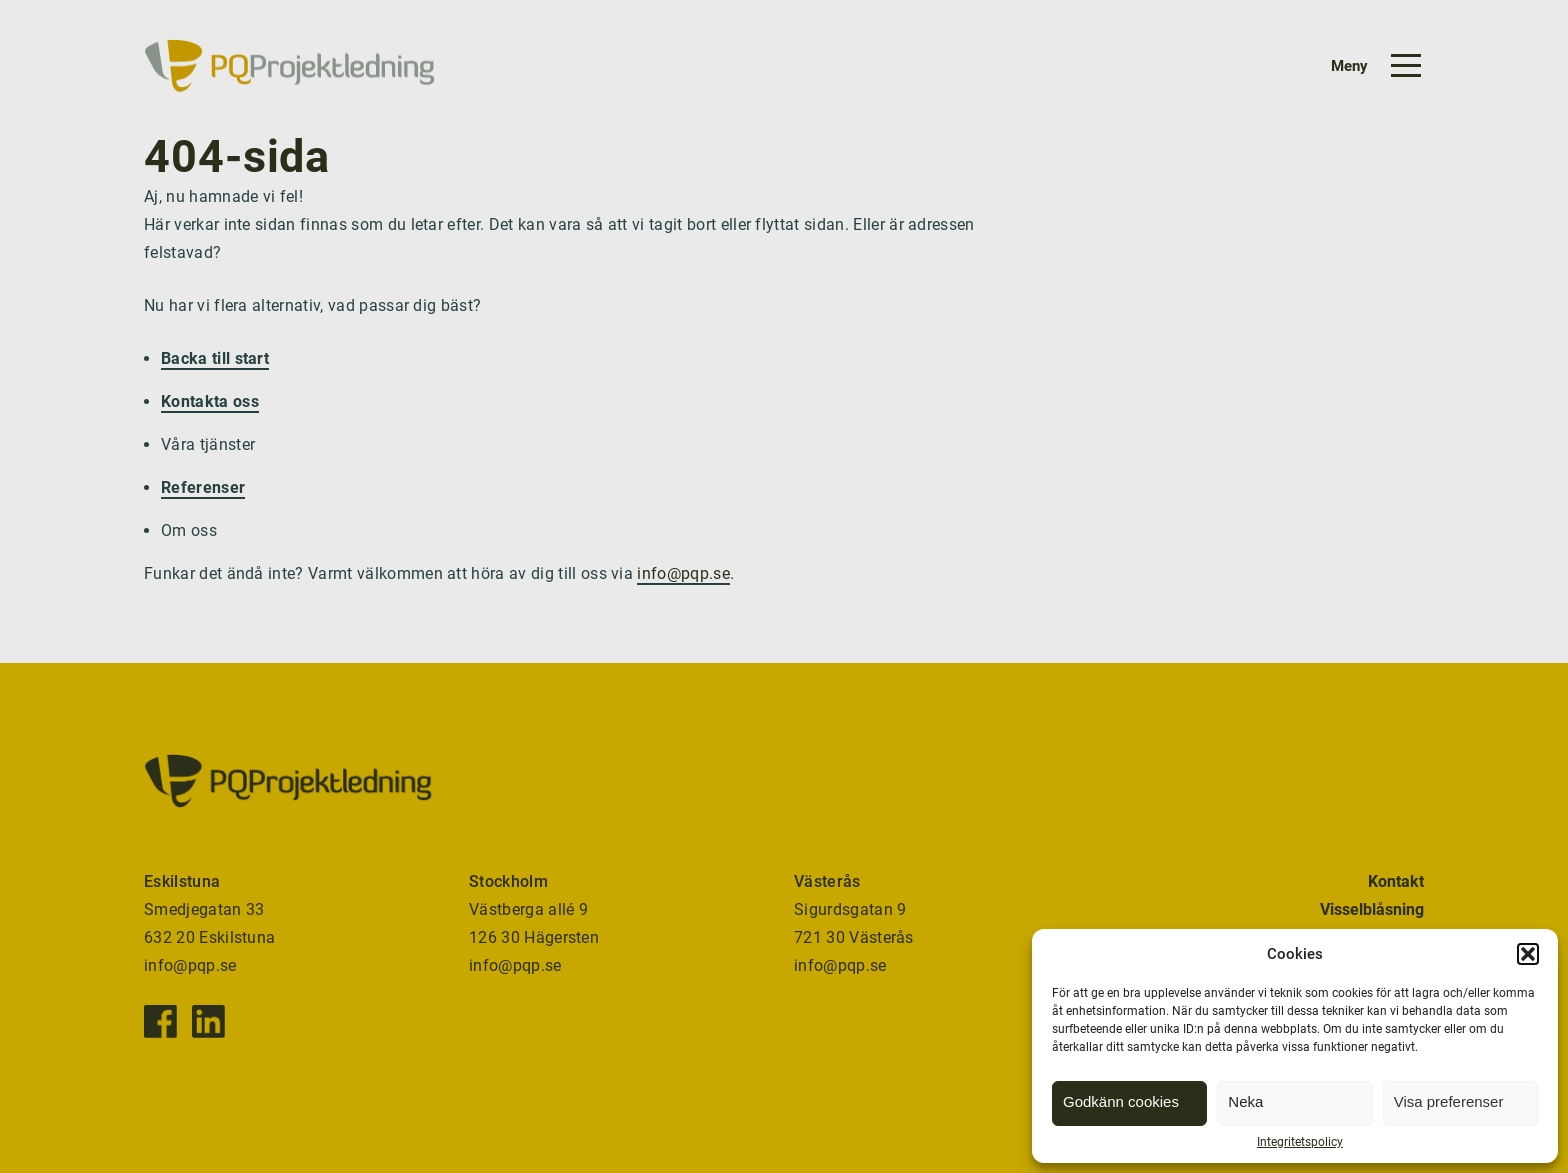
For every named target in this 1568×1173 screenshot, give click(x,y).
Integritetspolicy (1300, 1142)
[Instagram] (208, 1021)
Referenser (203, 487)
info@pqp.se (683, 573)
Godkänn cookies (1121, 1101)
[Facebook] (160, 1021)
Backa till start (215, 358)
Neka (1245, 1101)
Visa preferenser (1449, 1101)
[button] (1528, 954)
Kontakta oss (210, 401)
